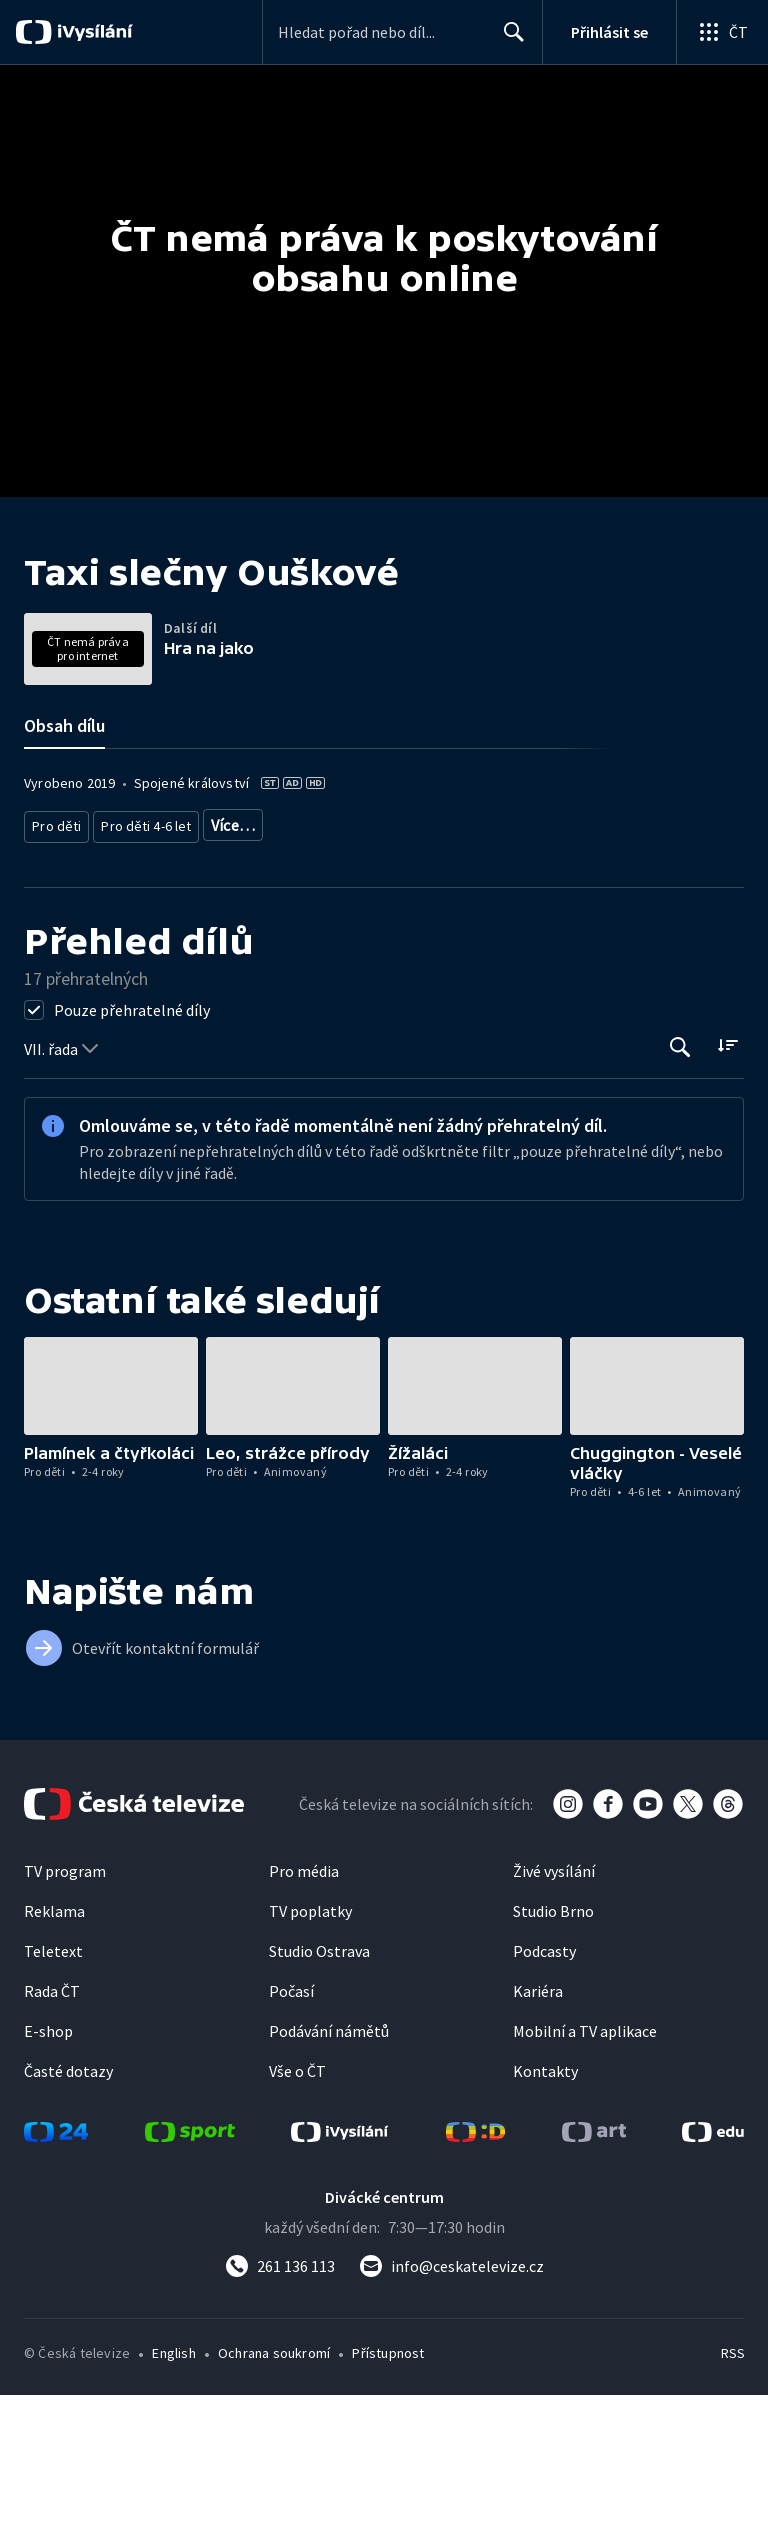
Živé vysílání (554, 2012)
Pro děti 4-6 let (140, 969)
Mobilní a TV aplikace (585, 2172)
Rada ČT (52, 2132)
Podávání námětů (329, 2172)
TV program (65, 2012)
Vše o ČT (297, 2212)
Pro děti (55, 969)
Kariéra (538, 2132)
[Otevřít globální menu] (722, 32)
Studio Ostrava (319, 2092)
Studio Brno (553, 2052)
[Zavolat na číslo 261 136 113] (280, 2407)
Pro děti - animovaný (263, 969)
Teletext (53, 2092)
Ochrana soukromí (274, 2494)
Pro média (304, 2012)
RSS (732, 2494)
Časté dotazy (68, 2212)
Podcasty (544, 2092)
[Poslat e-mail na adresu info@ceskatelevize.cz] (451, 2407)
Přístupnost (388, 2494)
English (173, 2494)
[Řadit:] (727, 1185)
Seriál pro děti (520, 969)
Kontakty (545, 2212)
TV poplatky (310, 2052)
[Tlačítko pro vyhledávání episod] (680, 1187)
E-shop (48, 2172)
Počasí (291, 2132)
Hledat (508, 40)
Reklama (54, 2052)
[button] (111, 1526)
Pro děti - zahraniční (401, 969)
